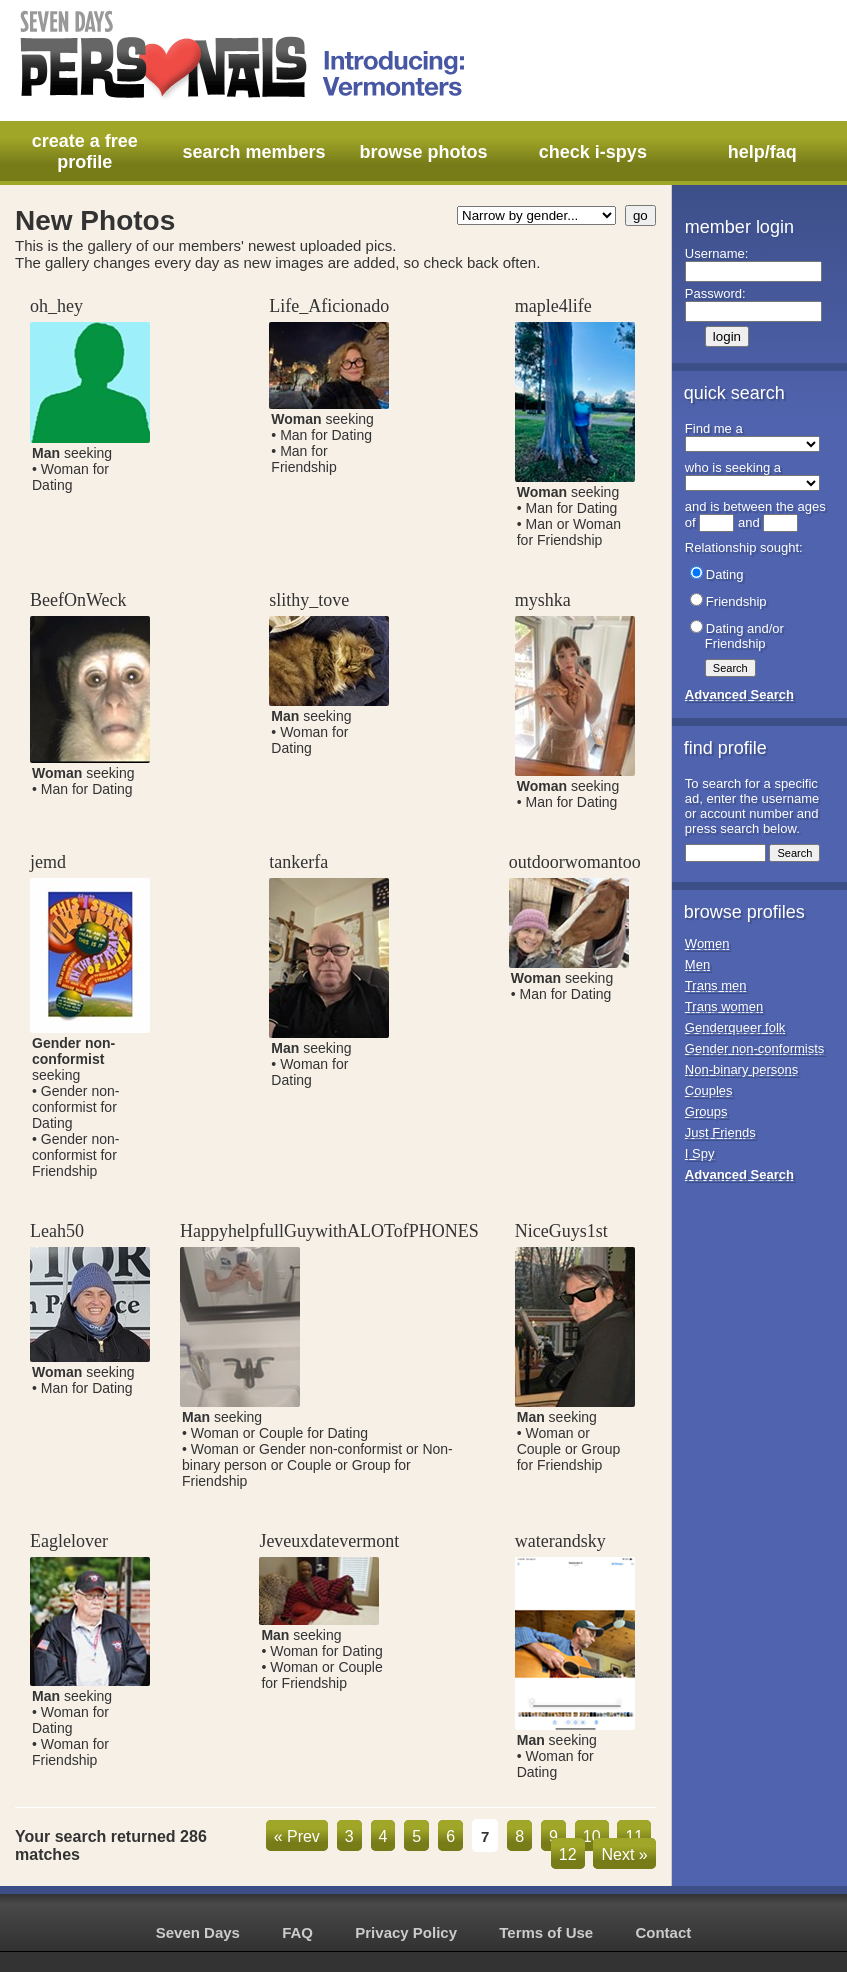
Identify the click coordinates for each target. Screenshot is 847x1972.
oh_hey (56, 306)
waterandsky (560, 1541)
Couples (709, 1090)
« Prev (297, 1836)
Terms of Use (546, 1932)
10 (592, 1836)
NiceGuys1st (561, 1231)
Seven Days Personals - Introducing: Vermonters (244, 55)
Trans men (716, 985)
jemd (48, 862)
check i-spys (593, 152)
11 (634, 1836)
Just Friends (720, 1132)
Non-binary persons (741, 1069)
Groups (706, 1111)
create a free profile (85, 151)
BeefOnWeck (78, 600)
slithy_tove (309, 600)
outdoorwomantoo (575, 862)
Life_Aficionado (329, 306)
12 (568, 1854)
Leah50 (57, 1231)
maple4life (553, 306)
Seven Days (198, 1932)
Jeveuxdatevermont (329, 1541)
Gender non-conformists (754, 1048)
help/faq (762, 152)
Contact (663, 1932)
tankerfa (298, 862)
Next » (624, 1854)
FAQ (297, 1932)
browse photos (423, 152)
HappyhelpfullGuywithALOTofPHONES (329, 1231)
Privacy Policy (406, 1932)
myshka (543, 600)
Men (697, 964)
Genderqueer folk (735, 1027)
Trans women (724, 1006)
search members (254, 152)
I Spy (700, 1153)
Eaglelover (69, 1541)
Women (707, 943)
